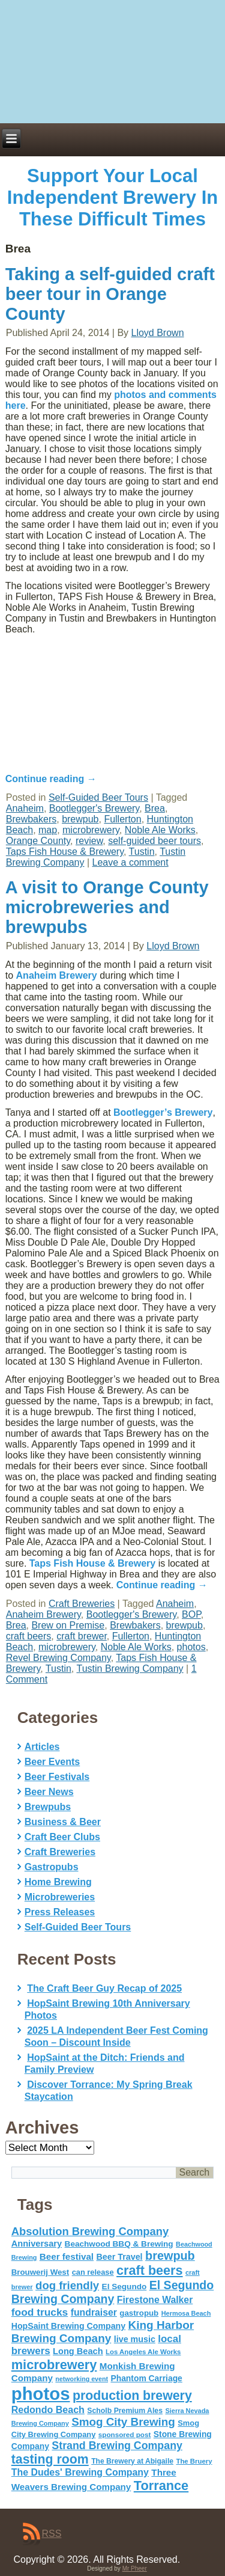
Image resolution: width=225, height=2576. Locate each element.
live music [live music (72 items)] (134, 2339)
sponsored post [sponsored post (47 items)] (124, 2434)
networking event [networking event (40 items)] (81, 2378)
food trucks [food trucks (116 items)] (39, 2312)
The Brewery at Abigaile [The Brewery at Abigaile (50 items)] (132, 2461)
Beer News (49, 1792)
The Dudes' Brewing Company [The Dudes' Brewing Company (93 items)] (80, 2472)
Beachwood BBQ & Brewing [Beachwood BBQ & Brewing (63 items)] (119, 2243)
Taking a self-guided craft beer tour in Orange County (110, 294)
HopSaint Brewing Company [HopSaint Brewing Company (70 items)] (68, 2326)
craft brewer (81, 1636)
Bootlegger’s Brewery (162, 1112)
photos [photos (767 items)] (40, 2393)
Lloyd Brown (157, 333)
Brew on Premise (67, 1625)
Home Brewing (58, 1882)
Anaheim (25, 808)
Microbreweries (60, 1897)
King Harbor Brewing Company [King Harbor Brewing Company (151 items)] (102, 2332)
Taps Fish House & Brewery (65, 851)
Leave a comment (130, 862)
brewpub (80, 819)
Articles (42, 1747)
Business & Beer (63, 1822)
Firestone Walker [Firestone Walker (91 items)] (155, 2300)
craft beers (29, 1636)
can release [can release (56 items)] (93, 2272)
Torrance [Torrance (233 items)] (161, 2485)
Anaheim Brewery (56, 975)
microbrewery (90, 830)
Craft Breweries (82, 1604)
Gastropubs (52, 1867)
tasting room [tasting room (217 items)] (50, 2459)
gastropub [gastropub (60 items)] (138, 2312)
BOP (191, 1614)
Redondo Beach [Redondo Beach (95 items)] (48, 2409)
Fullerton (122, 819)
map (47, 830)
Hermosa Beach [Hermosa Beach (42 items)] (186, 2313)
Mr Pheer (134, 2568)
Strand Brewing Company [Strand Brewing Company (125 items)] (117, 2446)
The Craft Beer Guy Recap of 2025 (104, 1988)
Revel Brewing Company (58, 1658)
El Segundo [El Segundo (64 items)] (124, 2286)
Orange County (38, 841)
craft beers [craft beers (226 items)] (149, 2270)
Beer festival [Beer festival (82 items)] (67, 2256)
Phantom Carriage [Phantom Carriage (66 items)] (146, 2378)
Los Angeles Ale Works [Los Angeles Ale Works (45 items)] (143, 2351)
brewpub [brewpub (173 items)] (170, 2255)
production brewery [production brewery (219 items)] (132, 2395)
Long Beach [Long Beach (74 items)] (78, 2351)
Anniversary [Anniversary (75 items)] (36, 2243)
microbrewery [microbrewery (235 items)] (54, 2364)
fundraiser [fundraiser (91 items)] (94, 2312)
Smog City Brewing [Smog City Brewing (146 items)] (123, 2421)
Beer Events (52, 1762)
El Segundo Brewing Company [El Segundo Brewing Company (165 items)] (112, 2291)
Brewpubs (48, 1807)
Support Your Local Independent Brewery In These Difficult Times (112, 197)
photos (191, 1647)
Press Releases (60, 1912)
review (89, 841)
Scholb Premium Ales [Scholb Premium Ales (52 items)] (125, 2410)
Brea (155, 808)
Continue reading (162, 1585)
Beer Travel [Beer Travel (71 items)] (120, 2257)
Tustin (142, 851)
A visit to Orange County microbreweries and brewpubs (107, 907)
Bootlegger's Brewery (94, 808)
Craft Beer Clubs (62, 1837)
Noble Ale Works (160, 830)
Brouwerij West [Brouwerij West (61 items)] (40, 2272)
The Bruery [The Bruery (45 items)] (194, 2461)
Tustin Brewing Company (129, 1668)
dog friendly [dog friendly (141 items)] (67, 2285)
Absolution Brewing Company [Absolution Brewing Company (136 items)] (90, 2231)
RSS (52, 2534)
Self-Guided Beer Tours (78, 1927)
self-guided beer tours (154, 841)
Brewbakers (31, 819)
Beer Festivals (57, 1777)
